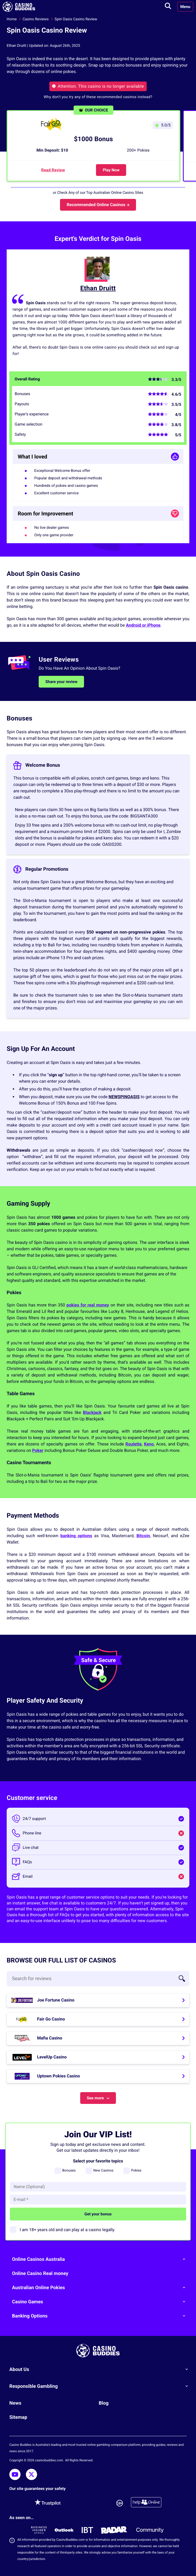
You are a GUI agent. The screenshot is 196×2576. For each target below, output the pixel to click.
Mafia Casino (49, 2038)
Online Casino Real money (40, 2273)
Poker (37, 1450)
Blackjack (92, 1412)
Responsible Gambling (100, 2386)
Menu (185, 6)
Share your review (61, 681)
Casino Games (100, 2301)
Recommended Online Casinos (98, 204)
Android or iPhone (143, 625)
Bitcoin (143, 1535)
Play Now (111, 170)
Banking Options (100, 2316)
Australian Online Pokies (100, 2287)
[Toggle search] (168, 6)
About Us (100, 2369)
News (15, 2403)
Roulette (133, 1444)
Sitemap (18, 2417)
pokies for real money (87, 1305)
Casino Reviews (36, 19)
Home (12, 19)
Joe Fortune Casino (55, 2000)
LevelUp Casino (52, 2057)
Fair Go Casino (51, 2019)
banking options (76, 1535)
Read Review (53, 170)
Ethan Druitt (98, 288)
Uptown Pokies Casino (58, 2075)
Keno (149, 1444)
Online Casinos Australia (100, 2259)
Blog (104, 2403)
